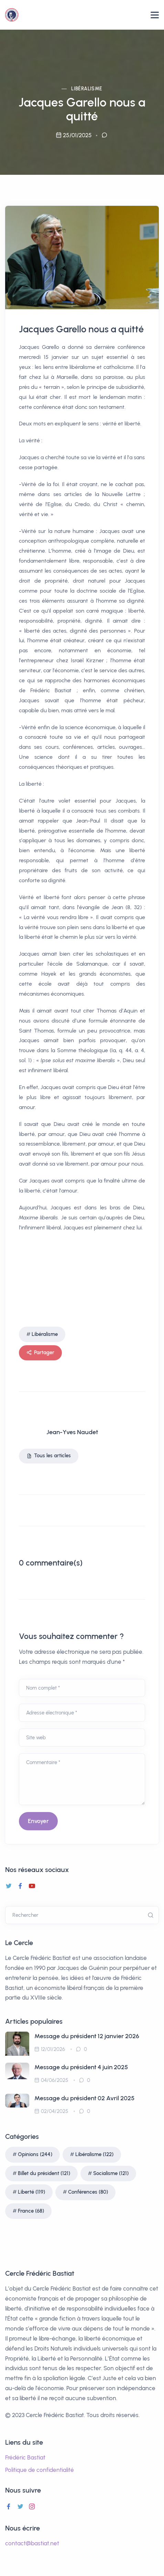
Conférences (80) (88, 2192)
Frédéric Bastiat (25, 2457)
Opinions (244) (35, 2154)
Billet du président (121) (44, 2173)
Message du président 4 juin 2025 (81, 2067)
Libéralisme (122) (94, 2154)
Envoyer (38, 1821)
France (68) (31, 2211)
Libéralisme (86, 89)
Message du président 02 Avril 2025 (84, 2098)
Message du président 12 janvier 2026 (86, 2036)
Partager (40, 1352)
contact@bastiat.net (32, 2543)
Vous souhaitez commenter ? (71, 1636)
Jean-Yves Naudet (72, 1432)
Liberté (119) (31, 2192)
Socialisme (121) (111, 2173)
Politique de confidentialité (39, 2469)
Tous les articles (48, 1456)
